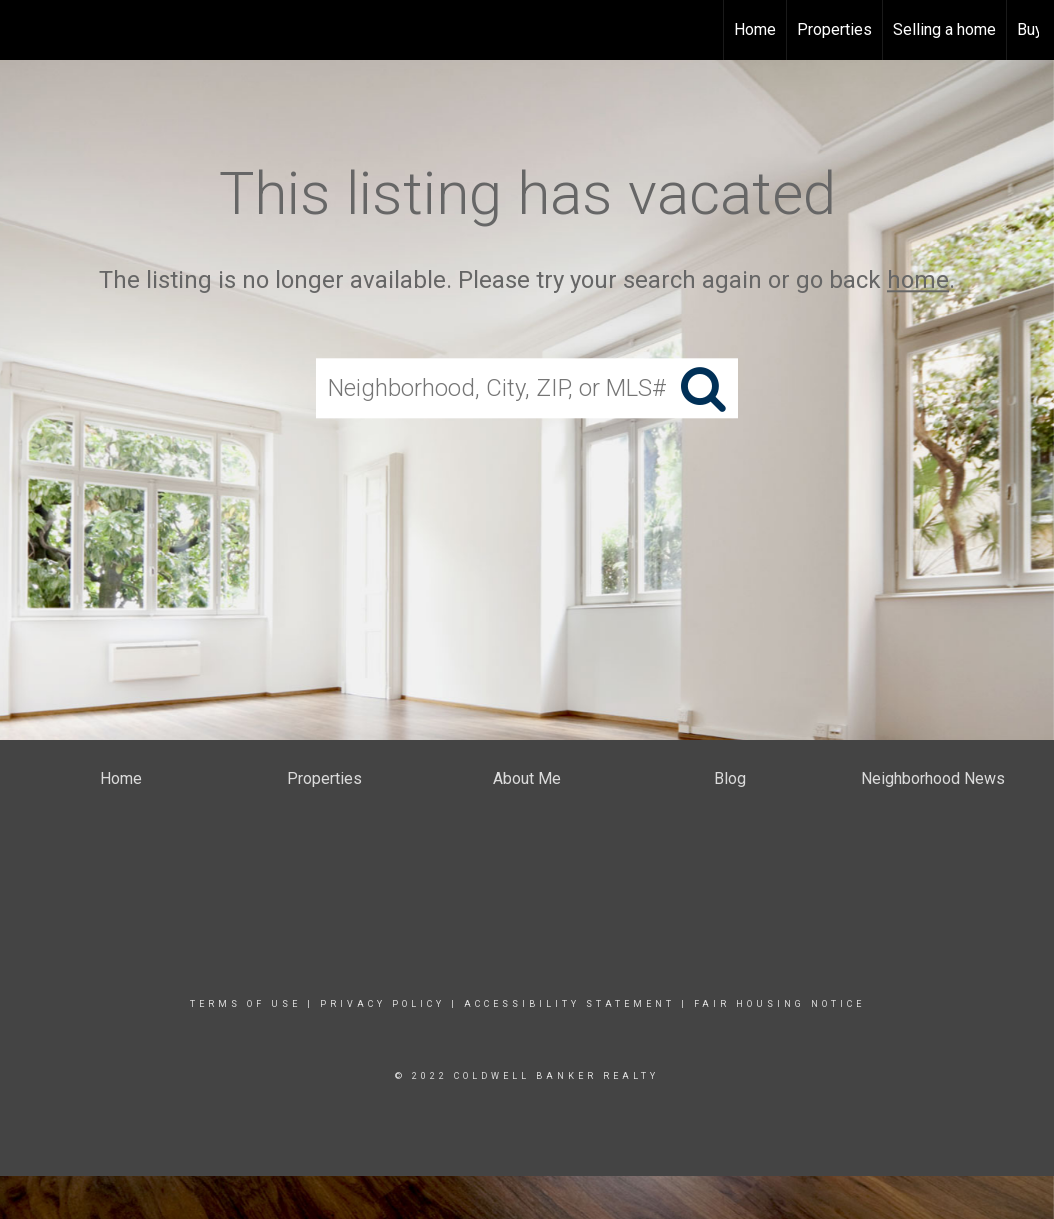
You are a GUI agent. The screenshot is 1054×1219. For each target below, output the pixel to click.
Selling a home (944, 29)
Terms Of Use (245, 1004)
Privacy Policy (382, 1004)
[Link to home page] (25, 30)
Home (755, 29)
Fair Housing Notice (779, 1004)
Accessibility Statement (569, 1004)
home (918, 280)
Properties (834, 29)
